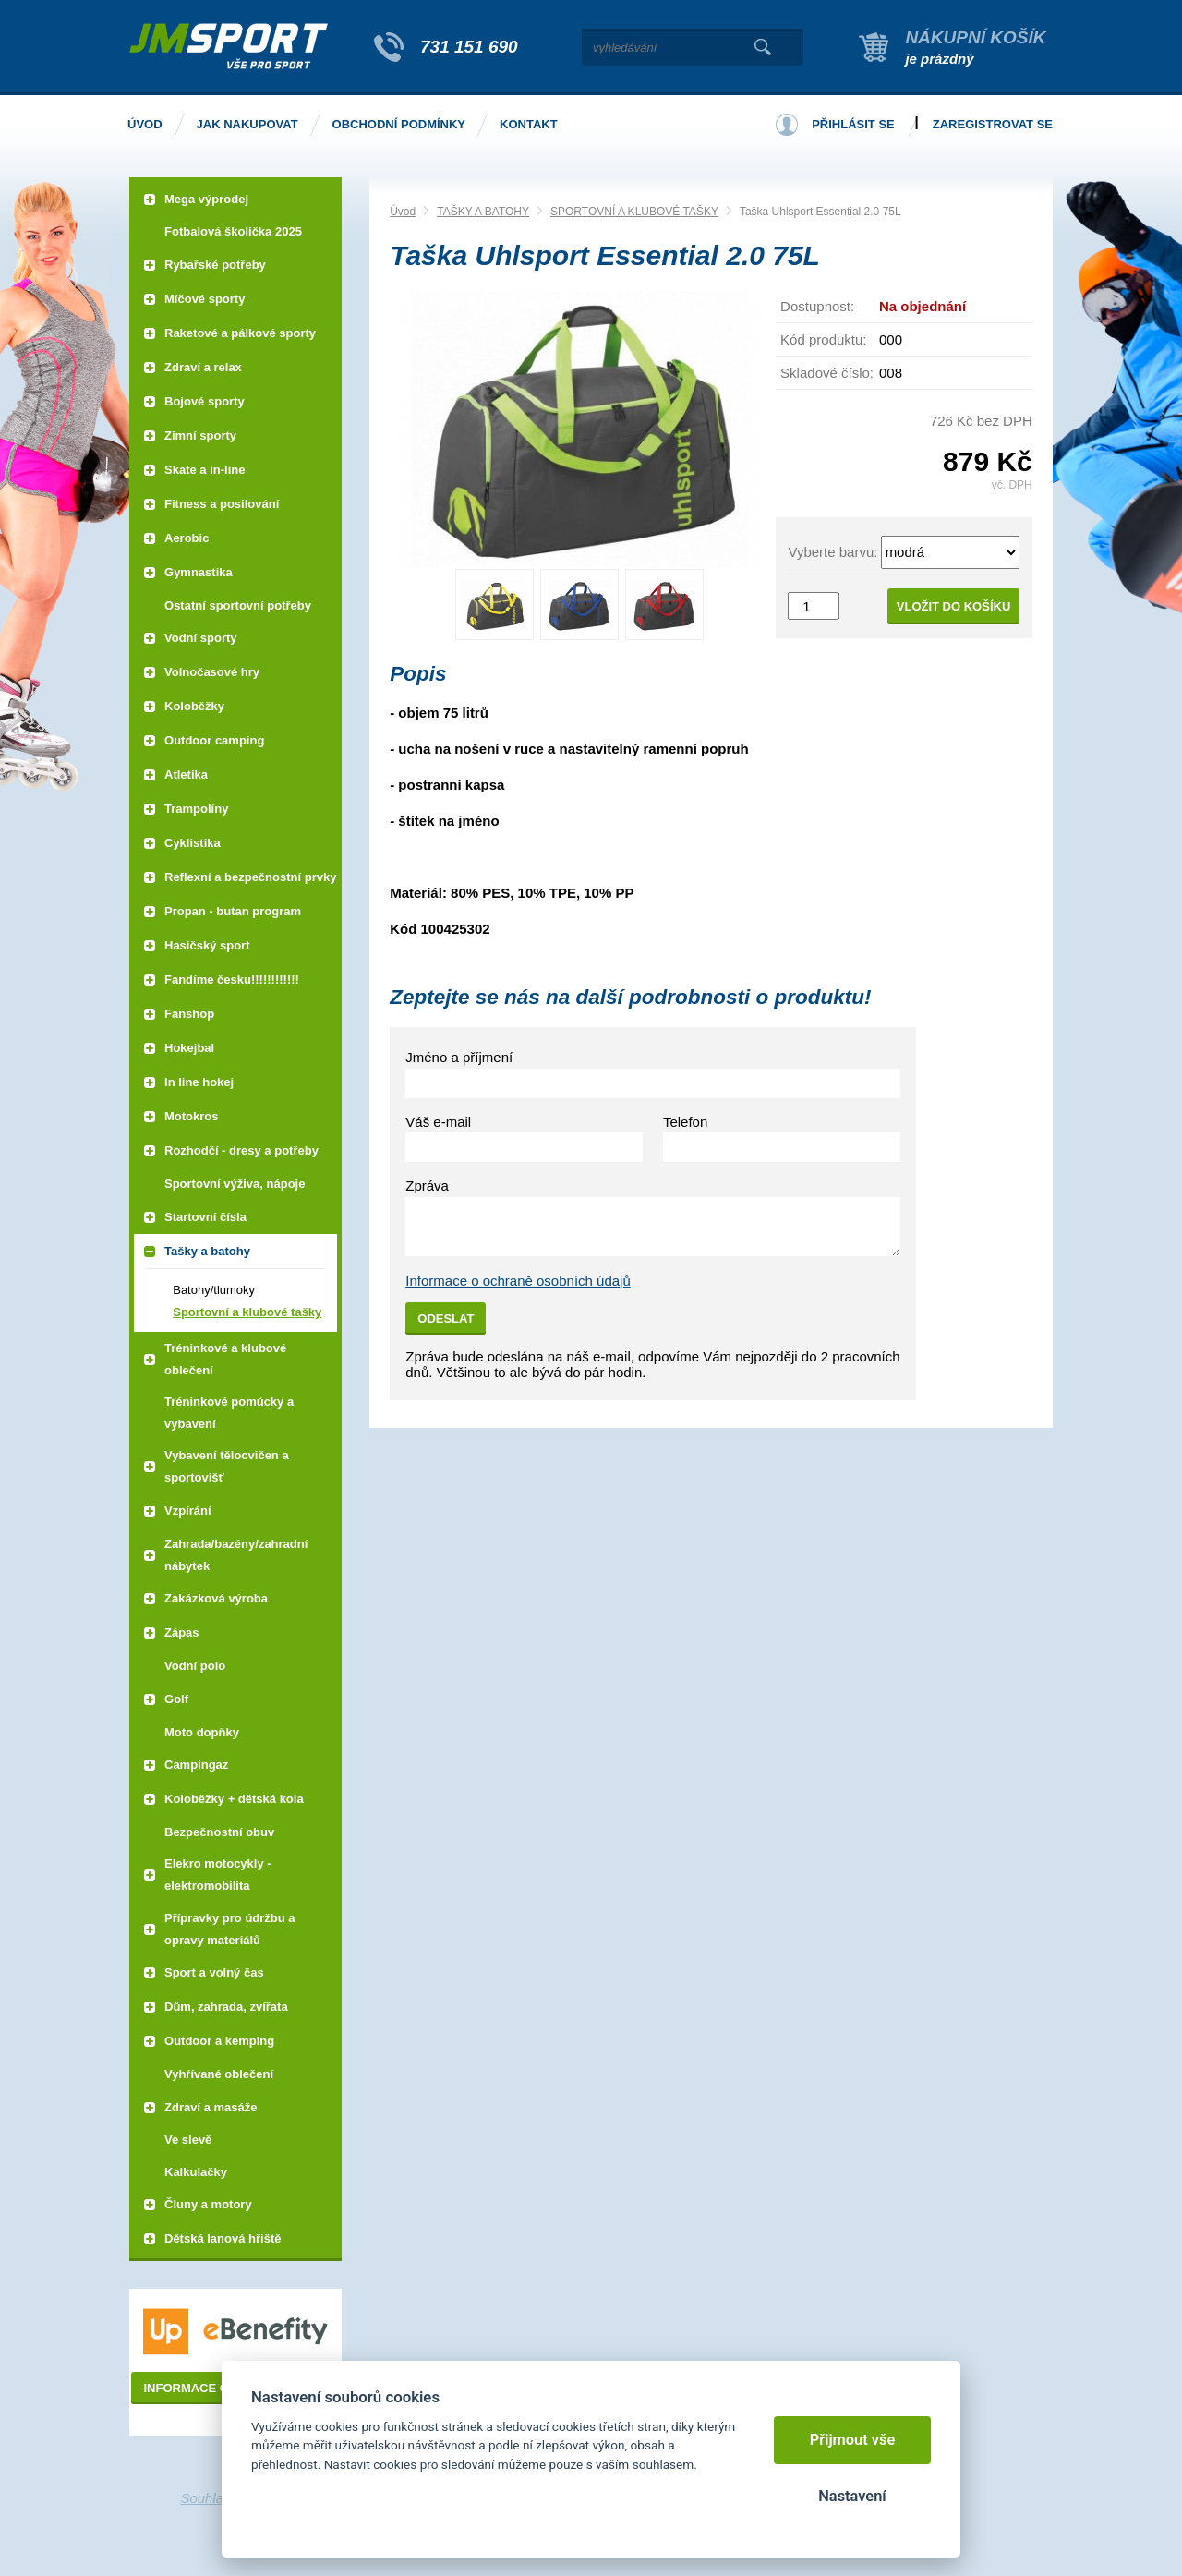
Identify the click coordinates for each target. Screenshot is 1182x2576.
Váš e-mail (438, 1122)
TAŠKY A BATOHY (483, 211)
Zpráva (427, 1185)
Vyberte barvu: (832, 552)
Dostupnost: (817, 306)
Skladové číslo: (827, 373)
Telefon (685, 1122)
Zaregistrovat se (993, 124)
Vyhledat (762, 47)
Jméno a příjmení (459, 1057)
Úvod (403, 211)
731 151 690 (469, 46)
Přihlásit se (853, 124)
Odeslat (445, 1318)
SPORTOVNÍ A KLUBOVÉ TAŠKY (634, 211)
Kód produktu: (823, 339)
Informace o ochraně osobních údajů (518, 1280)
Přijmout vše (853, 2440)
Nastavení (852, 2496)
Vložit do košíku (954, 606)
